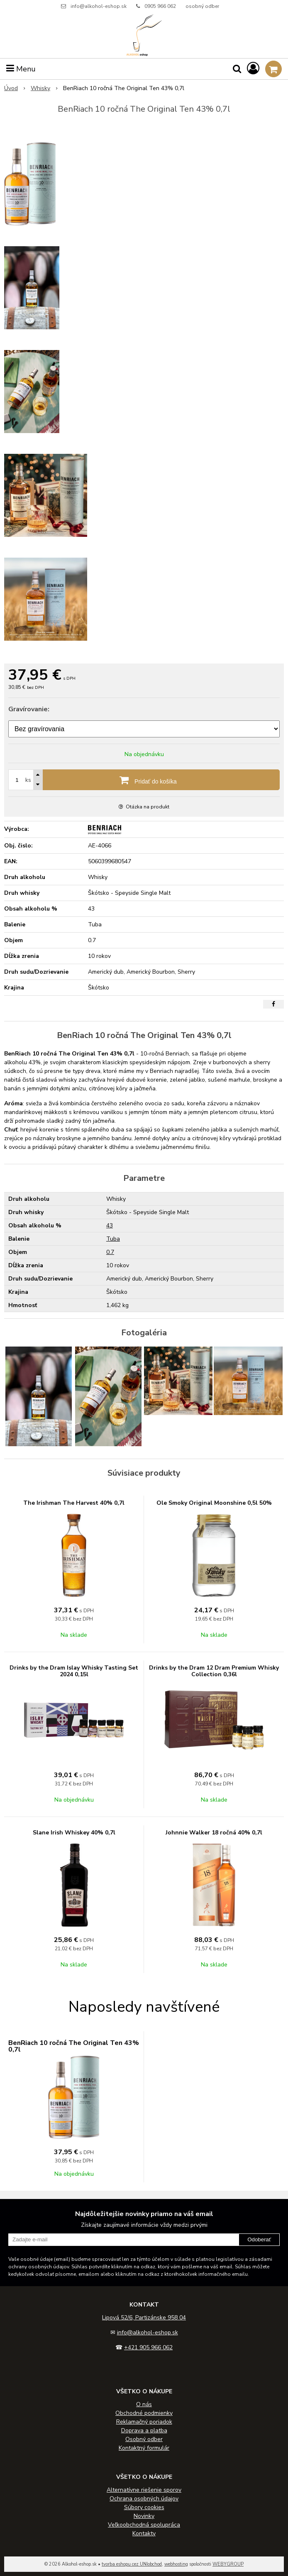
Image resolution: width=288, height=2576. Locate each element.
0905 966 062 (160, 6)
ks (28, 780)
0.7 (110, 1252)
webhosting (176, 2564)
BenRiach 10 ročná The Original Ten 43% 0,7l (73, 2046)
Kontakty (144, 2533)
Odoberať (259, 2239)
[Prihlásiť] (253, 68)
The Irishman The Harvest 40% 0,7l (73, 1503)
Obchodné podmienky (144, 2413)
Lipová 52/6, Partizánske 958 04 (144, 2317)
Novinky (144, 2516)
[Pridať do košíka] (144, 779)
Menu (21, 69)
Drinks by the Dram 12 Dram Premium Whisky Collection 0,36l (214, 1671)
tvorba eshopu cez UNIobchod (132, 2564)
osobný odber (202, 6)
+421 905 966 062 (148, 2347)
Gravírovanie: (28, 709)
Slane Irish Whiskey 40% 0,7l (74, 1833)
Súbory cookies (144, 2507)
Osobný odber (144, 2439)
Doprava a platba (144, 2430)
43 (109, 1225)
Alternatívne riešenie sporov (144, 2490)
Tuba (113, 1239)
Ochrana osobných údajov (144, 2499)
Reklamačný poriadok (144, 2422)
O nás (144, 2404)
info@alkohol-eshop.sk (99, 6)
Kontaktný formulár (144, 2448)
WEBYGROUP (228, 2564)
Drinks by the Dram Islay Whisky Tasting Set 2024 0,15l (74, 1671)
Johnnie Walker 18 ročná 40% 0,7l (214, 1833)
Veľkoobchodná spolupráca (144, 2525)
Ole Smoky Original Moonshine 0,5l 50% (214, 1503)
